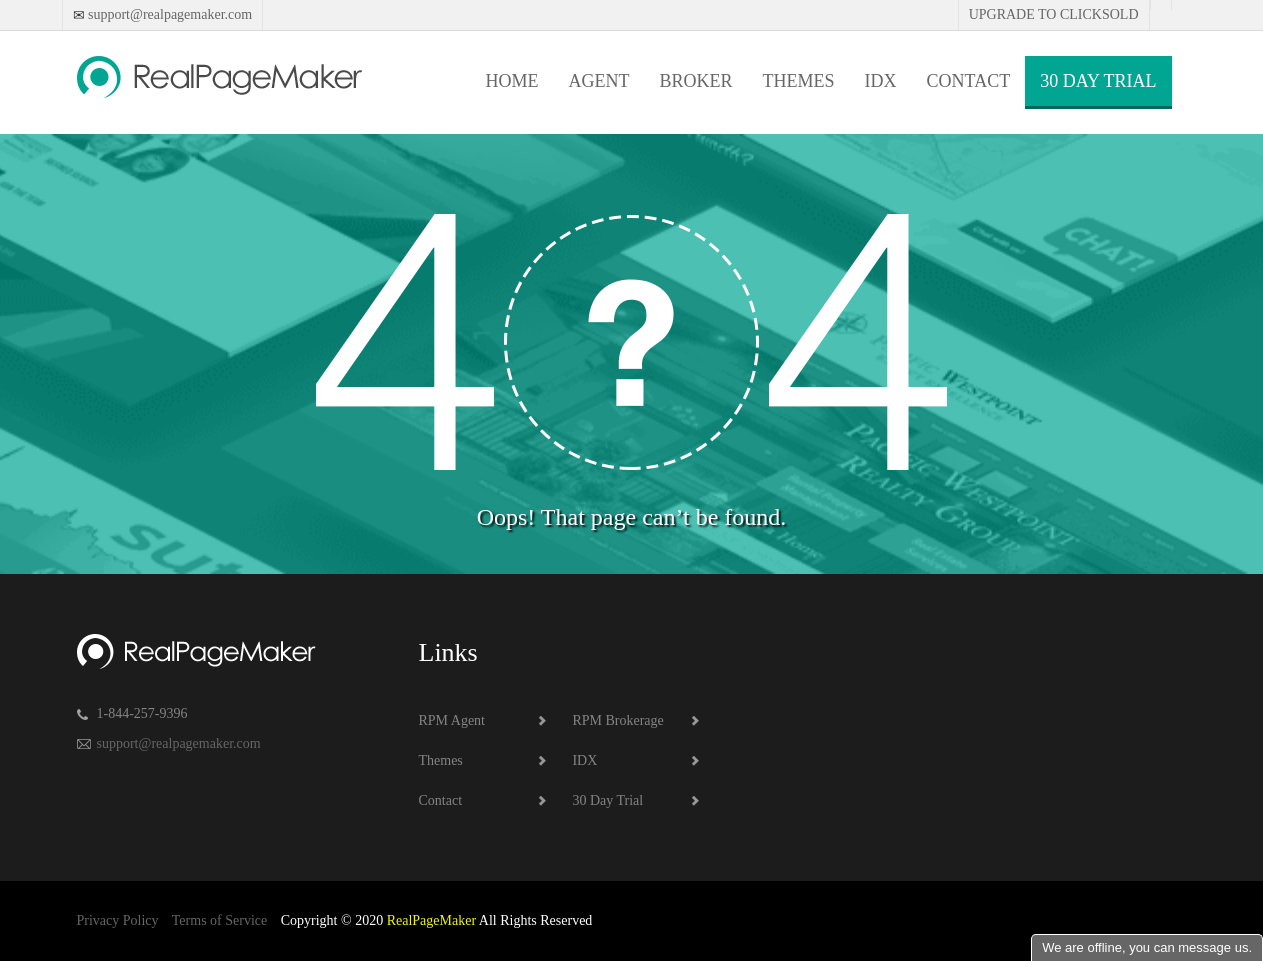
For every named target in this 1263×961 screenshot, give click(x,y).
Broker (696, 81)
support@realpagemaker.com (169, 14)
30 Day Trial (1098, 81)
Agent (599, 81)
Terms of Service (219, 920)
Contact (969, 81)
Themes (799, 81)
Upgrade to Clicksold (1054, 14)
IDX (881, 81)
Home (512, 81)
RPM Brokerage (617, 720)
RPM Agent (452, 720)
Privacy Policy (118, 920)
